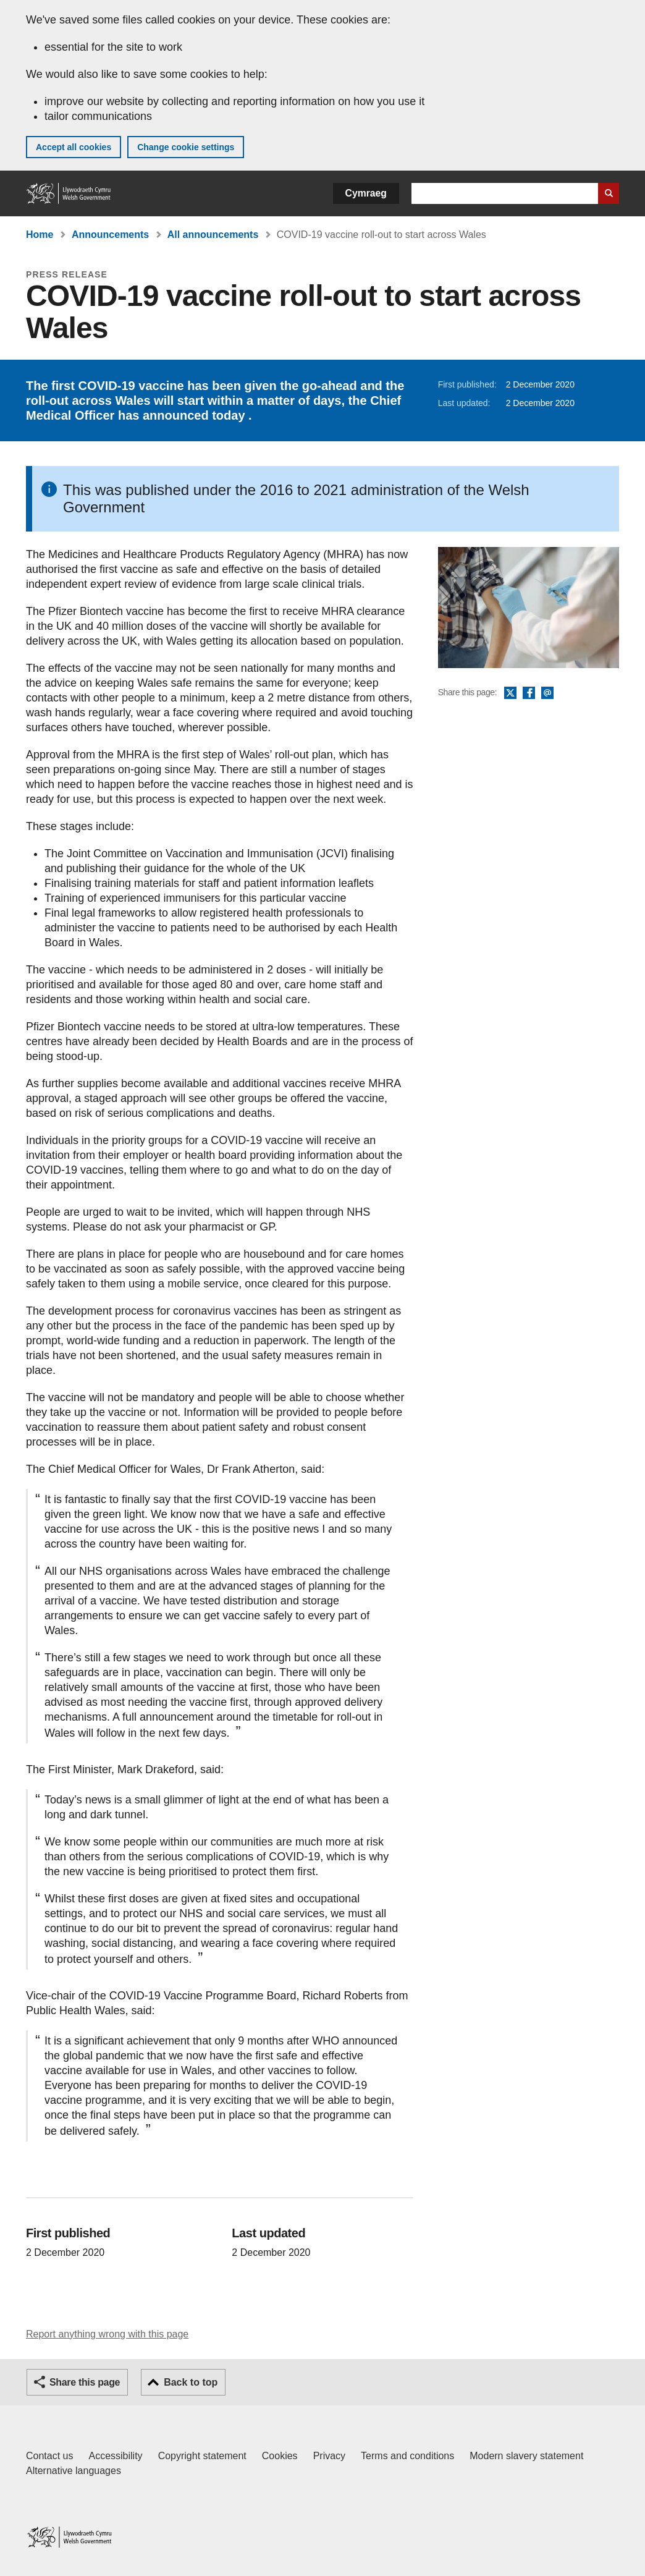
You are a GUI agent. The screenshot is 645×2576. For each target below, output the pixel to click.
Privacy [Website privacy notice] (329, 2456)
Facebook (529, 693)
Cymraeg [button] (366, 193)
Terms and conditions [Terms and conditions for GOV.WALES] (407, 2456)
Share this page (84, 2382)
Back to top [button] (190, 2382)
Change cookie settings (185, 147)
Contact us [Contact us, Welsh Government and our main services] (49, 2456)
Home (39, 234)
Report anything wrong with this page (107, 2334)
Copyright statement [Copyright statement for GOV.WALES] (202, 2456)
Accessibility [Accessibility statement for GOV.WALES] (115, 2456)
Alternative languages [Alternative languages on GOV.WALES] (73, 2470)
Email (547, 693)
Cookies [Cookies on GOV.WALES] (280, 2456)
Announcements (110, 234)
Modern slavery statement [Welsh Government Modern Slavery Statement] (526, 2456)
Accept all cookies (73, 147)
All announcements (213, 234)
